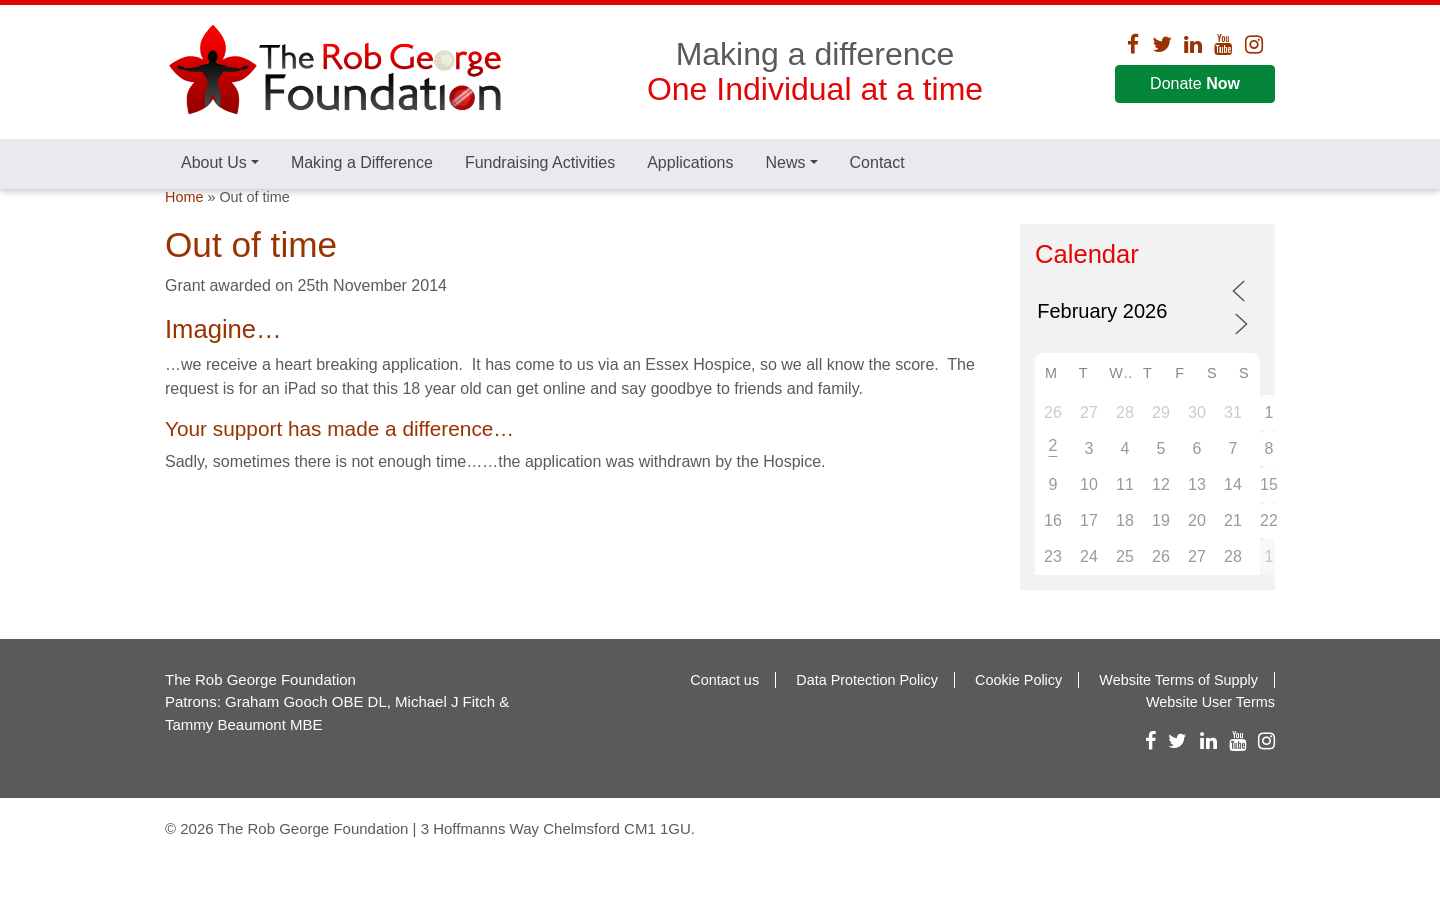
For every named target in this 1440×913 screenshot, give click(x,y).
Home (184, 233)
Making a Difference (362, 162)
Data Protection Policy (867, 716)
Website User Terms (1210, 739)
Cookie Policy (1018, 716)
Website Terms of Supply (1178, 716)
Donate (1195, 83)
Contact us (724, 716)
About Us (214, 162)
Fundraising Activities (540, 162)
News (785, 162)
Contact (877, 162)
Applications (690, 162)
